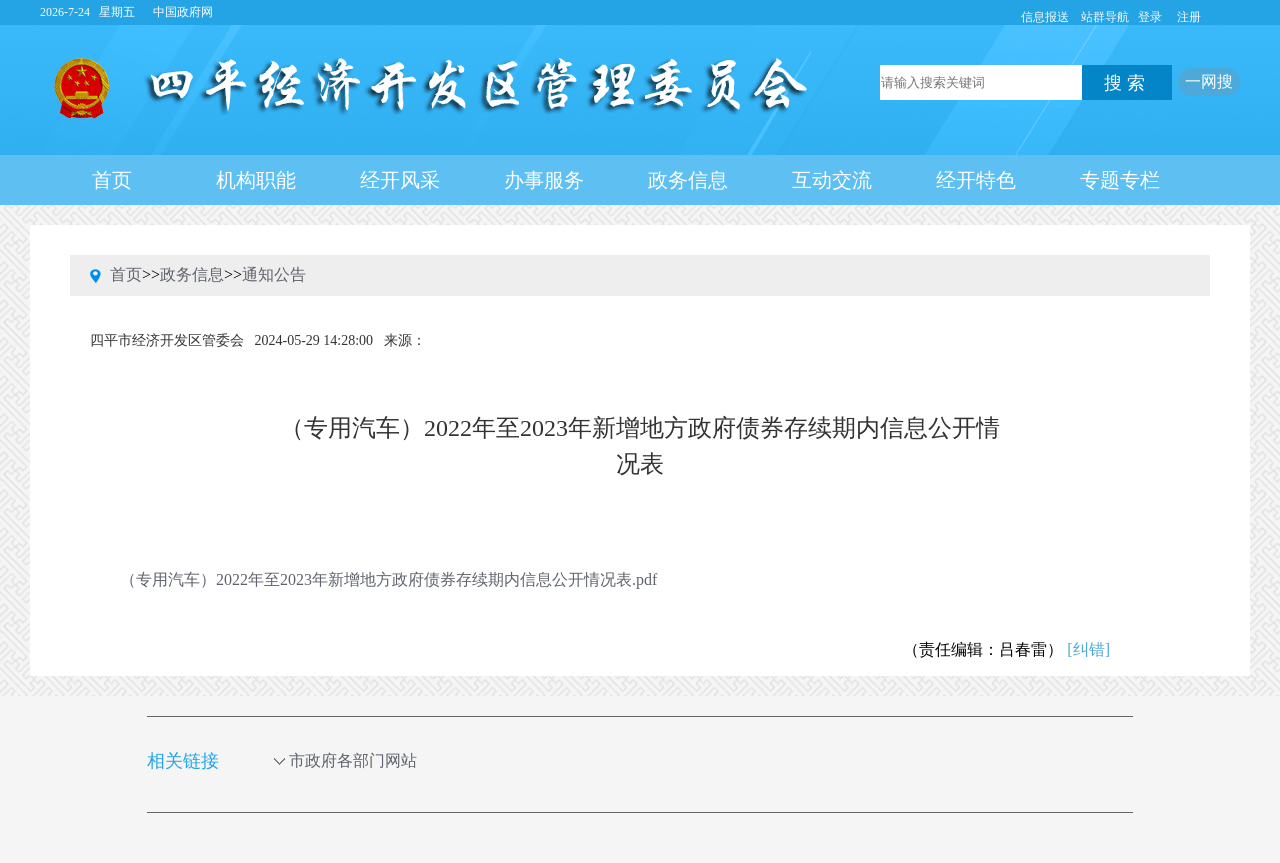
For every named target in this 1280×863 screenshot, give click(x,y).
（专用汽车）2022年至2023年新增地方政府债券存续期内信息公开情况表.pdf (388, 579)
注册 (1189, 17)
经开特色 (976, 180)
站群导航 (1105, 17)
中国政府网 (183, 12)
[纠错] (1088, 649)
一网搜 (1209, 81)
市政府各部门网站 (363, 760)
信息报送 (1045, 17)
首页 (112, 180)
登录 (1150, 17)
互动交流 (832, 180)
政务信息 (688, 180)
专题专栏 (1120, 180)
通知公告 (274, 274)
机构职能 (256, 180)
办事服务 (544, 180)
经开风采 (400, 180)
